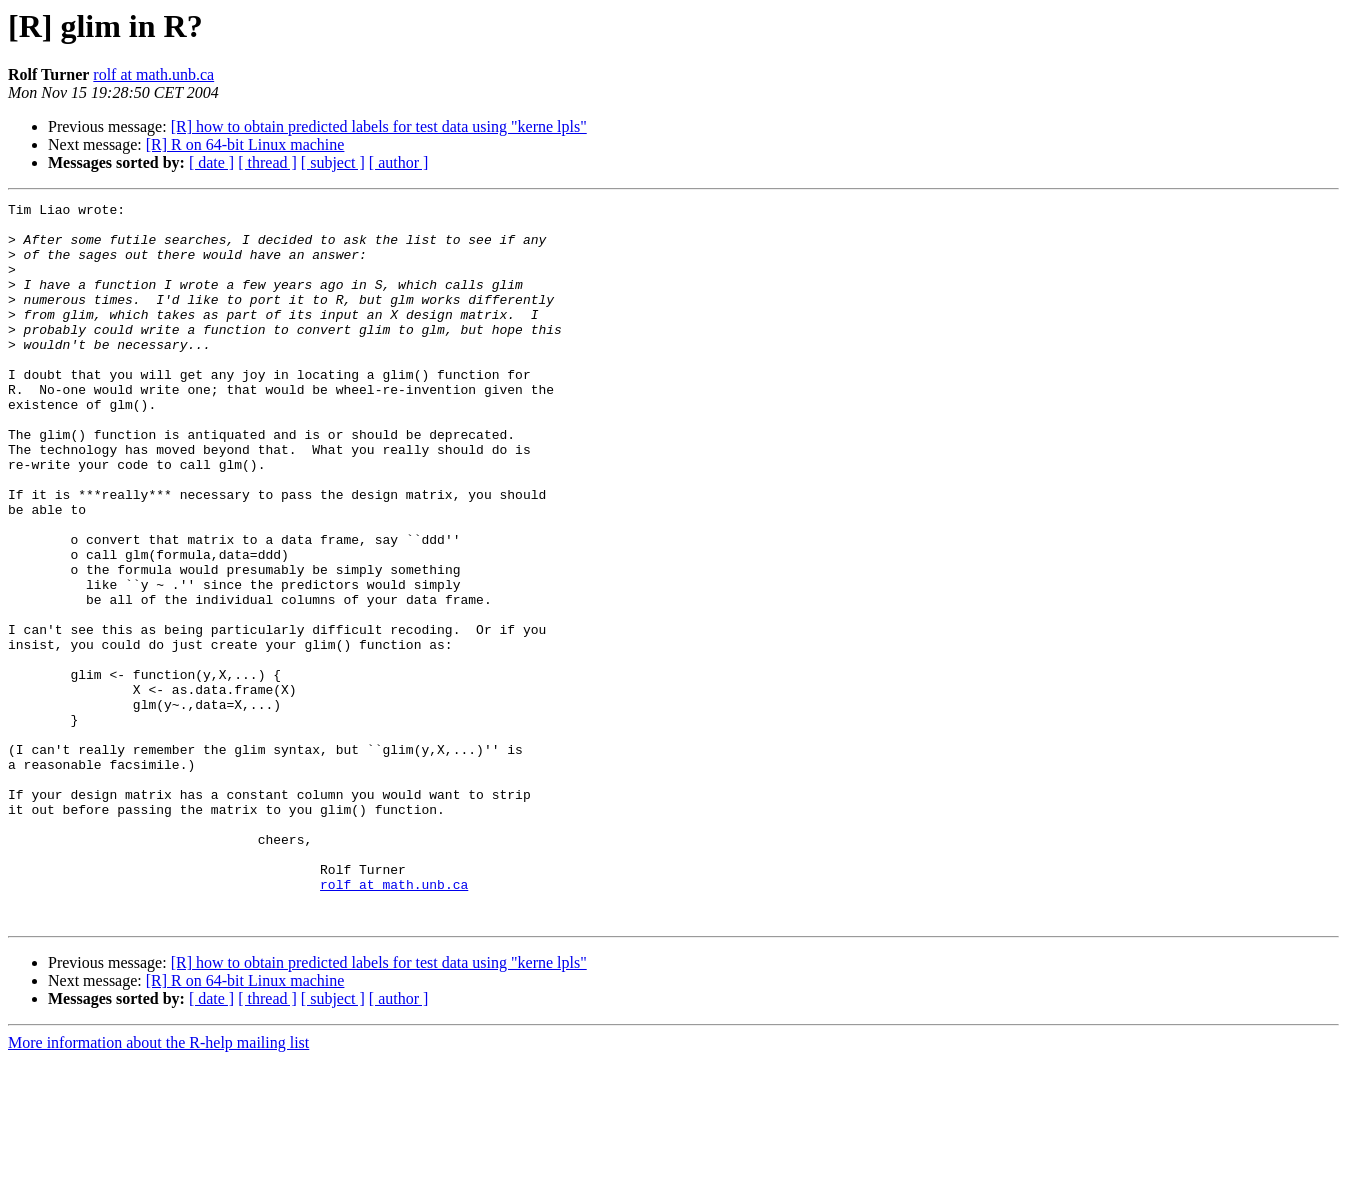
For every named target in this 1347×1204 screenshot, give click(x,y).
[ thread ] (267, 162)
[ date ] (211, 162)
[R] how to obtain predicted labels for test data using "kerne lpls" (379, 126)
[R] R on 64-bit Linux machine (245, 144)
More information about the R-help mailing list (158, 1186)
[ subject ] (333, 162)
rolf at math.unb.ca (153, 74)
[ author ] (399, 162)
